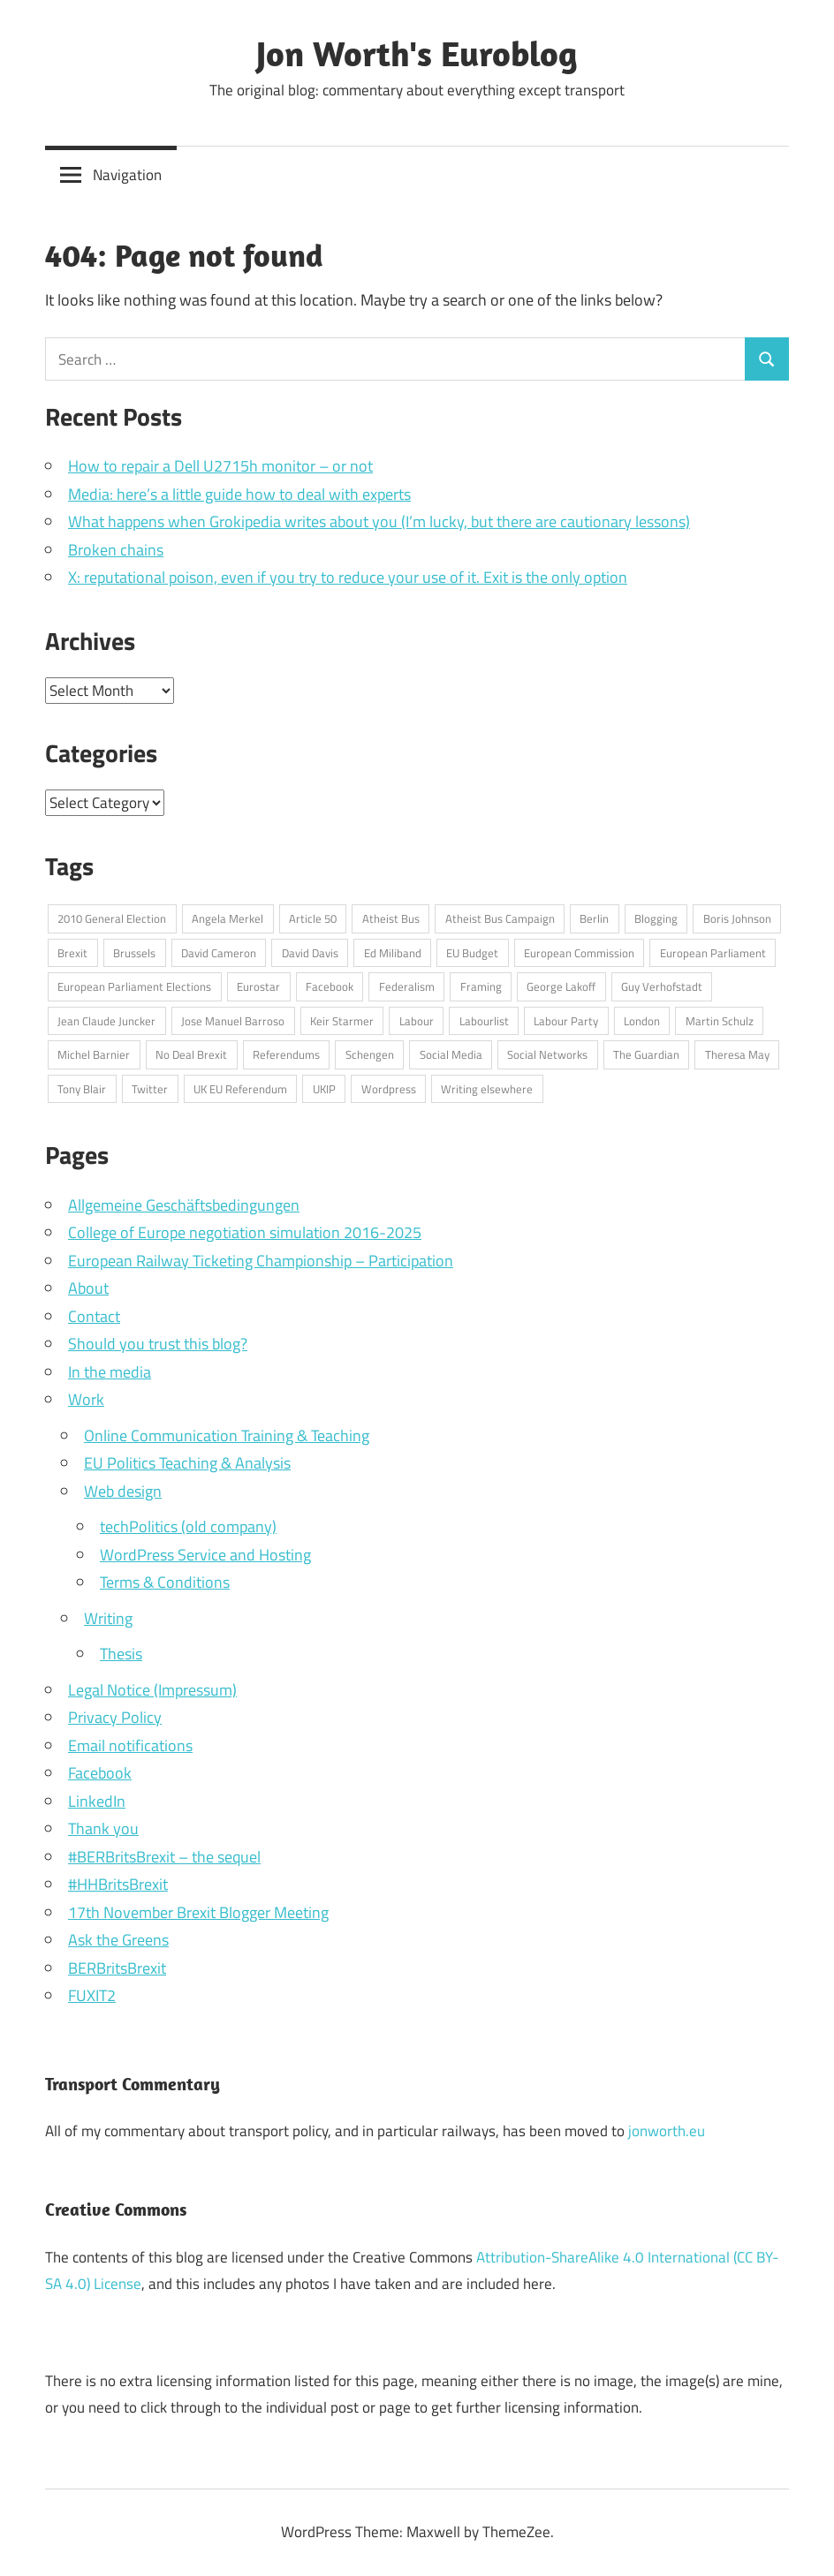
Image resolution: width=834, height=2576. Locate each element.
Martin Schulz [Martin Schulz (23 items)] (720, 1021)
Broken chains (115, 550)
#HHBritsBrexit (118, 1884)
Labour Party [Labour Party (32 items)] (566, 1021)
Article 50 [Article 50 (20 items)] (313, 918)
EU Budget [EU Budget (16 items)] (472, 953)
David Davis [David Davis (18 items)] (310, 953)
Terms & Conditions (165, 1582)
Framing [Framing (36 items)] (481, 986)
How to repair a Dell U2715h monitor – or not (220, 466)
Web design (123, 1491)
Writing (108, 1618)
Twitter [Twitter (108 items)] (150, 1089)
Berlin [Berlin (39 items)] (594, 918)
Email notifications (130, 1745)
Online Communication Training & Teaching (226, 1435)
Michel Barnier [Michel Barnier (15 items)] (93, 1054)
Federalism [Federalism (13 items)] (407, 986)
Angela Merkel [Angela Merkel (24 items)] (227, 918)
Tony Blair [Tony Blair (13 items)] (81, 1089)
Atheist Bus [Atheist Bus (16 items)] (391, 918)
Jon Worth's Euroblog (417, 53)
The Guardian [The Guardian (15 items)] (646, 1054)
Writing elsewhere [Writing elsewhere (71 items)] (487, 1089)
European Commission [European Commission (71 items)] (579, 953)
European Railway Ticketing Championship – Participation (260, 1261)
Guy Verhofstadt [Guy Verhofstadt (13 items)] (661, 986)
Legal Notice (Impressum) (152, 1690)
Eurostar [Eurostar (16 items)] (258, 986)
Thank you (103, 1828)
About (88, 1288)
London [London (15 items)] (642, 1021)
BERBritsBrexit (117, 1968)
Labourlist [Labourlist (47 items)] (484, 1021)
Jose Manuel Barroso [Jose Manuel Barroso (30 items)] (232, 1021)
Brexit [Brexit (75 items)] (72, 953)
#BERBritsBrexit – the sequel (164, 1857)
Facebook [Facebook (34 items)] (329, 986)
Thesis (121, 1654)
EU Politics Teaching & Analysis (187, 1463)
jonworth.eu (666, 2130)
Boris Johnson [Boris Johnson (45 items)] (737, 918)
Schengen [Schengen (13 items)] (369, 1054)
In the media (109, 1372)
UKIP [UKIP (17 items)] (324, 1089)
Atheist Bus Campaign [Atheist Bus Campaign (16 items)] (500, 918)
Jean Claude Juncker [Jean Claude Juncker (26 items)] (106, 1021)
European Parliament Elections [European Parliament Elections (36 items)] (134, 986)
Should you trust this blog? (157, 1344)
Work (86, 1399)
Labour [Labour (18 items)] (416, 1021)
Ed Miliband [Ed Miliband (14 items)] (392, 953)
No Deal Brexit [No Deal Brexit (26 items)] (191, 1054)
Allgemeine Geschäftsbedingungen (183, 1205)
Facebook (100, 1773)
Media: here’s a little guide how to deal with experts (239, 494)
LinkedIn (96, 1801)
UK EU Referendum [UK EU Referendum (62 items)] (240, 1089)
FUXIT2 (92, 1995)
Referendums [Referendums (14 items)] (286, 1054)
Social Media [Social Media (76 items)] (451, 1054)
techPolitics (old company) (188, 1526)
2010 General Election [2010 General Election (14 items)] (111, 918)
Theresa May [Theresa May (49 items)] (737, 1054)
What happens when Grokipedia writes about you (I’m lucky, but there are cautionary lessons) (379, 521)
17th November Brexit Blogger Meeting (198, 1912)
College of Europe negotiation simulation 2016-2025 (244, 1232)
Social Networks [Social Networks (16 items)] (547, 1054)
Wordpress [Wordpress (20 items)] (388, 1089)
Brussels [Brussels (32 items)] (134, 953)
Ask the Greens (118, 1940)
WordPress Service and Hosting (205, 1555)
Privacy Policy (115, 1717)
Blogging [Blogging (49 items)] (656, 918)
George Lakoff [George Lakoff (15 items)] (561, 986)
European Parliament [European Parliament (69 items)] (713, 953)
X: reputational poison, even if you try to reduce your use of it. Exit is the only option (347, 577)
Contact (94, 1316)
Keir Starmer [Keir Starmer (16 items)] (342, 1021)
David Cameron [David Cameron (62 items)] (218, 953)
